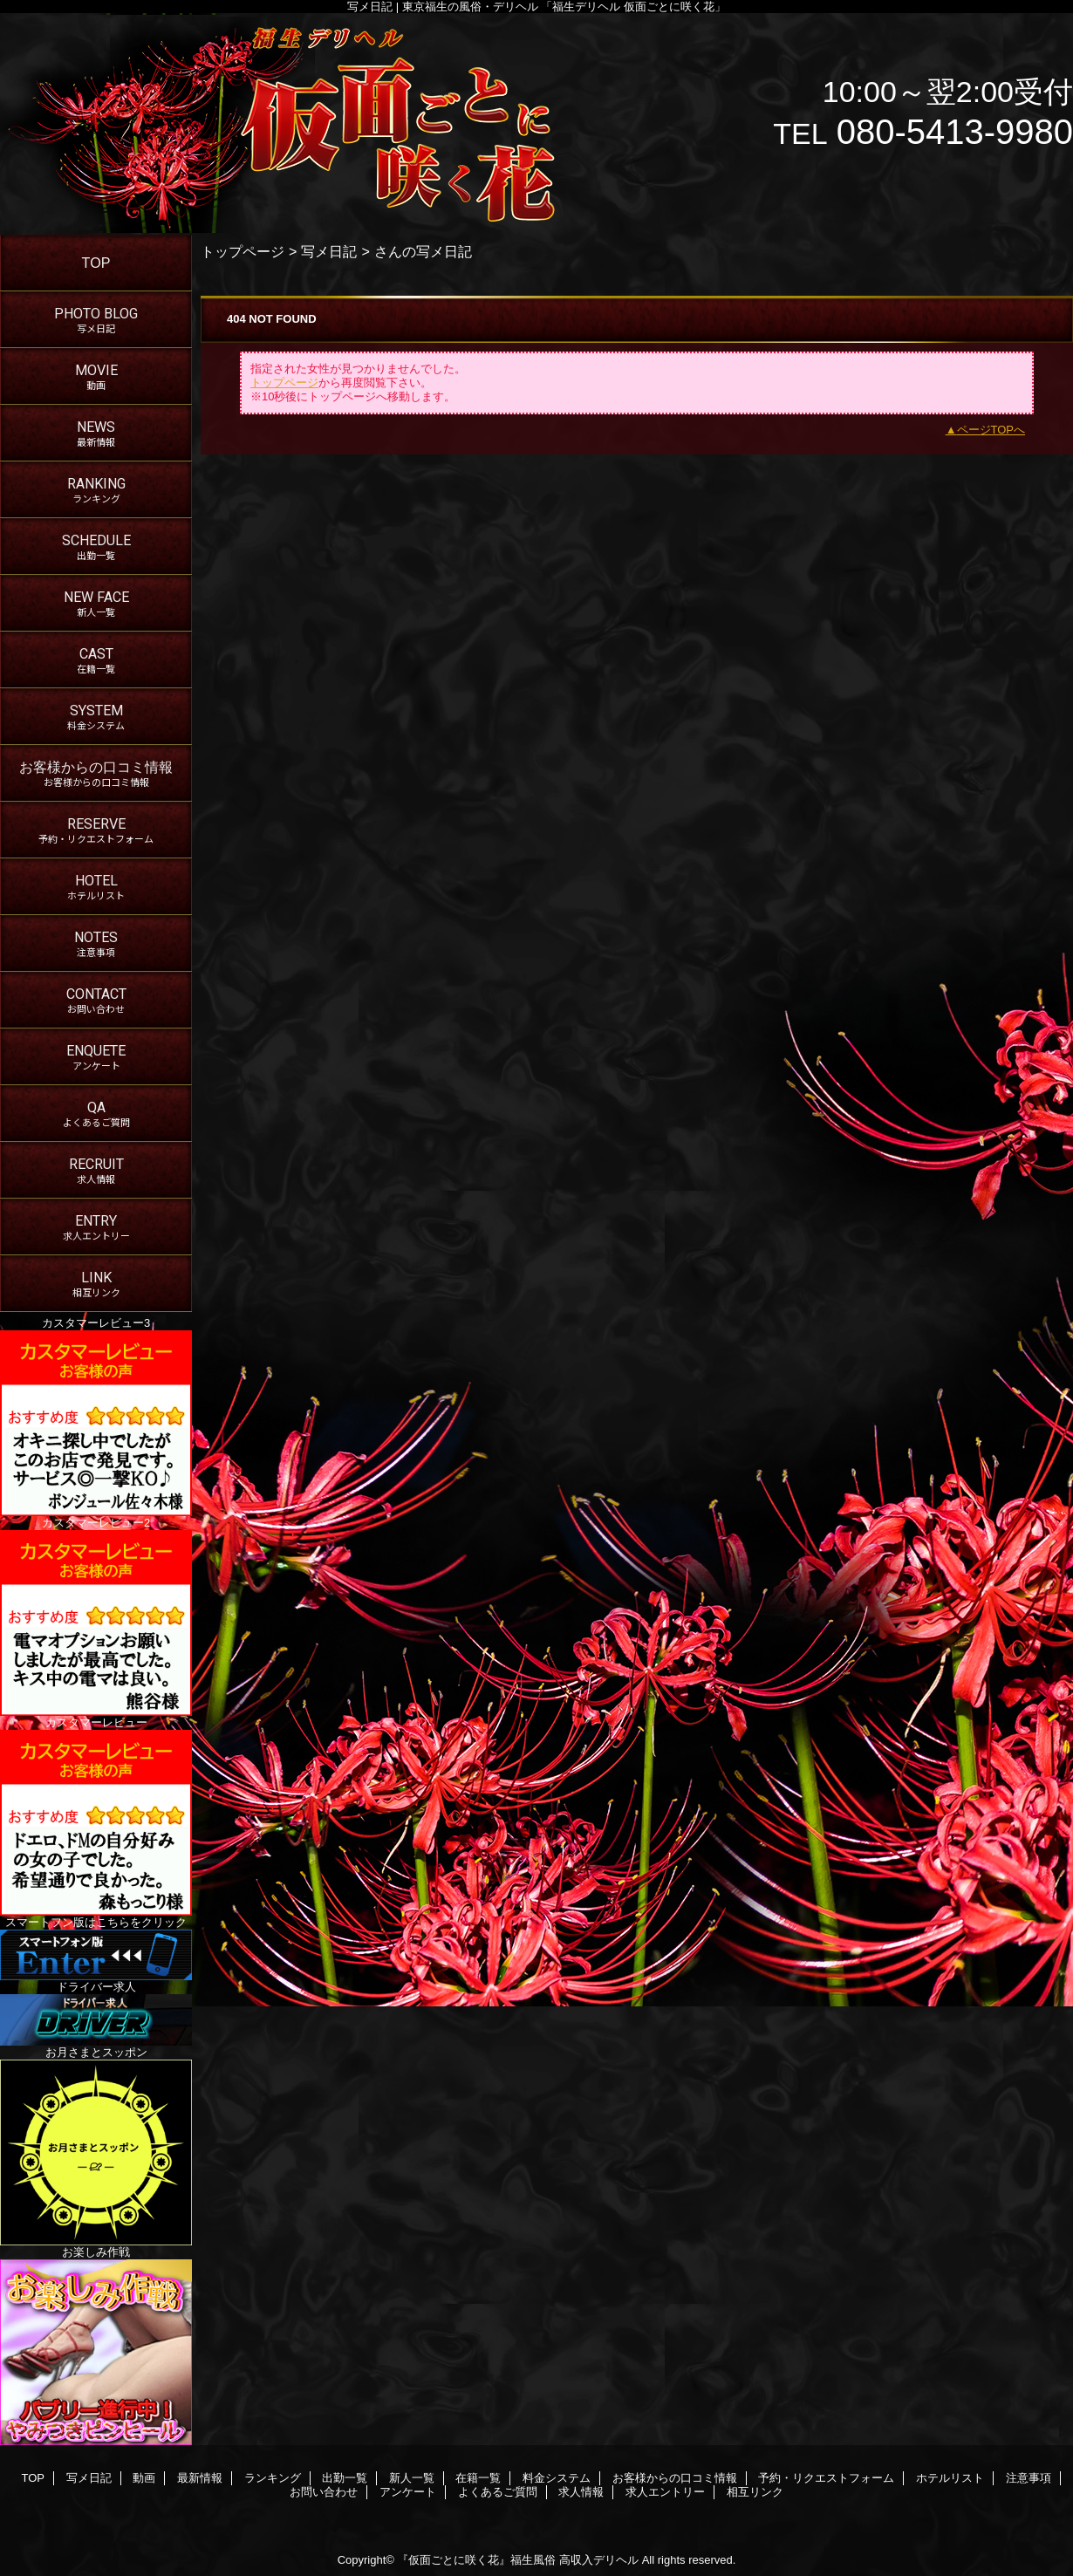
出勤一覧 (344, 2477)
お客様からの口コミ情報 (674, 2477)
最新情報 (199, 2477)
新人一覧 (411, 2477)
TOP (96, 262)
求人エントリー (665, 2491)
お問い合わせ (324, 2491)
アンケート (407, 2491)
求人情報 (581, 2491)
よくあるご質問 (497, 2491)
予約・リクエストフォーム (826, 2477)
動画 (144, 2477)
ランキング (272, 2477)
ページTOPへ (991, 429)
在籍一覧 (478, 2477)
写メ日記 (329, 251)
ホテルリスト (950, 2477)
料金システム (557, 2477)
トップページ (242, 251)
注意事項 (1028, 2477)
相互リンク (755, 2491)
